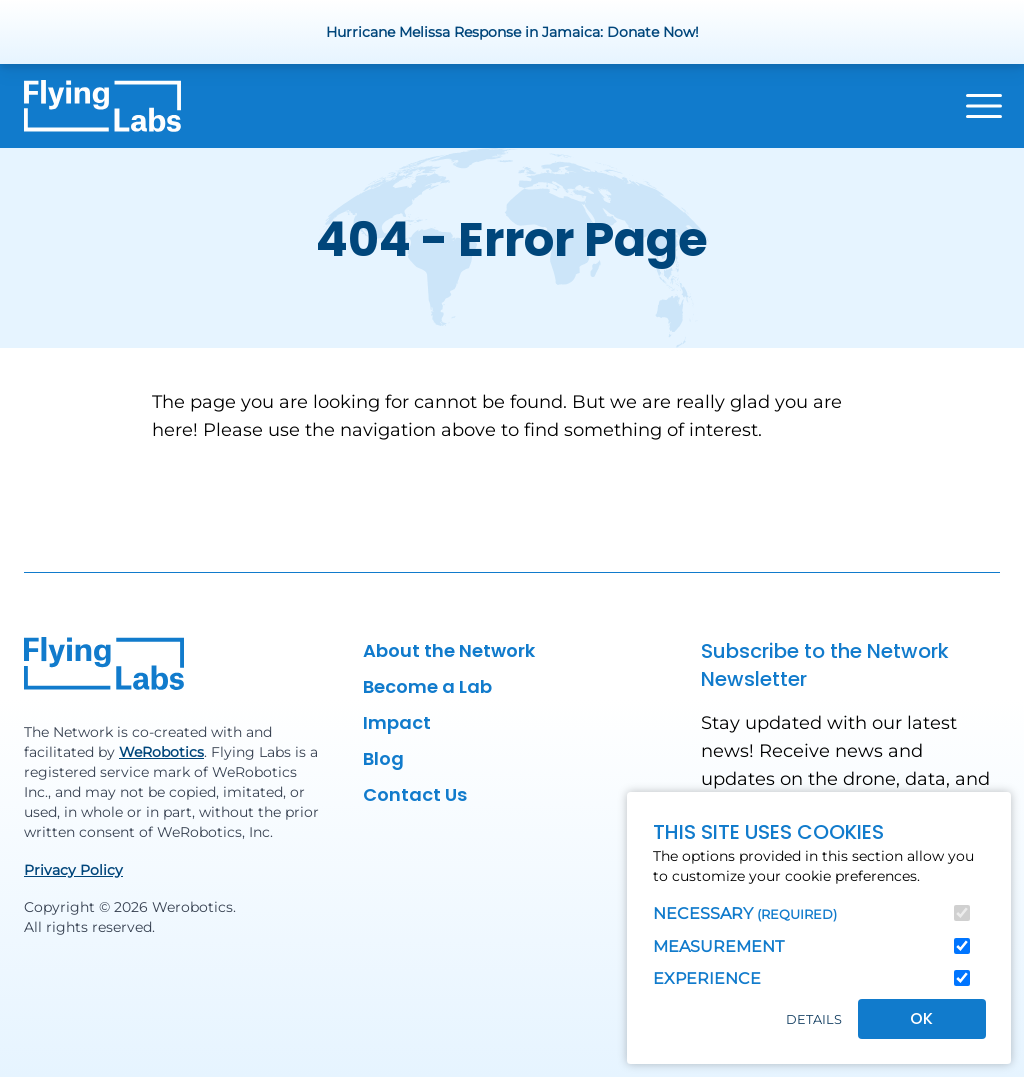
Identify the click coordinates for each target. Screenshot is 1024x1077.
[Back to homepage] (102, 106)
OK (921, 1018)
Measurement (718, 946)
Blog (383, 758)
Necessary (745, 913)
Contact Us (415, 794)
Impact (397, 722)
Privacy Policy (73, 870)
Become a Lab (427, 686)
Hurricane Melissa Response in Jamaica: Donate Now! (512, 32)
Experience (707, 978)
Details (814, 1019)
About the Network (449, 650)
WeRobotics (161, 752)
